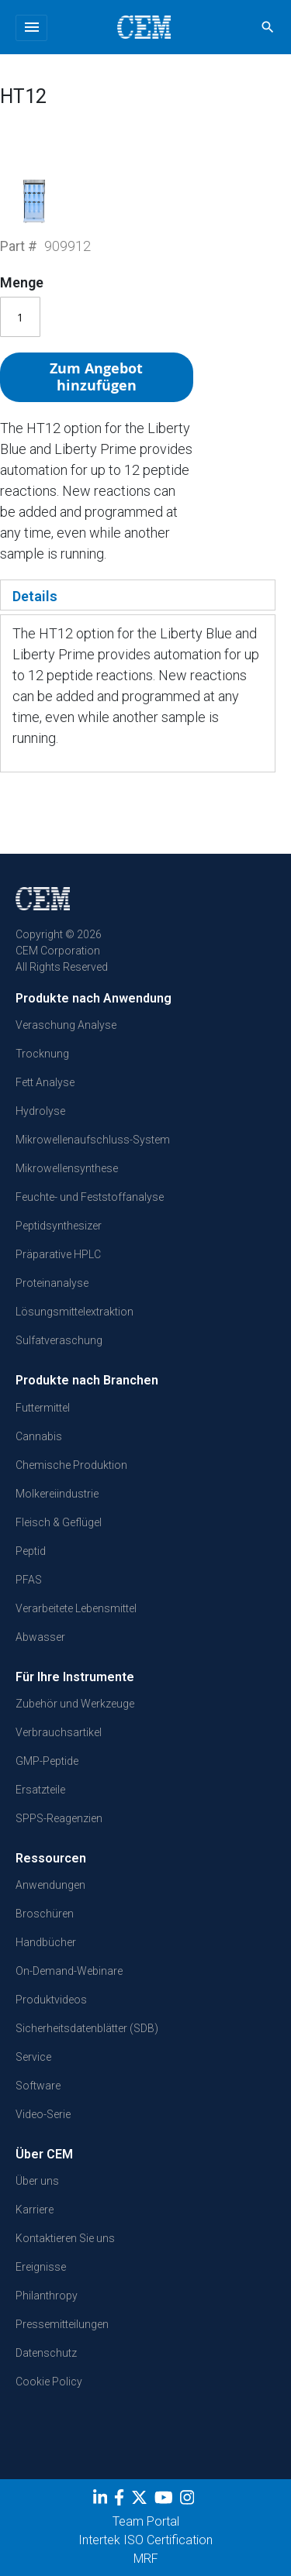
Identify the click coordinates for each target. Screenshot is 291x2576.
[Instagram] (189, 2500)
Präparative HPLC (58, 1254)
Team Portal (146, 2521)
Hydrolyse (40, 1111)
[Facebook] (121, 2500)
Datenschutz (46, 2353)
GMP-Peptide (47, 1761)
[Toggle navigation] (31, 28)
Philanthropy (47, 2295)
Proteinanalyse (52, 1283)
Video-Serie (43, 2114)
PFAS (29, 1579)
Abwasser (40, 1637)
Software (38, 2085)
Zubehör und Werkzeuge (75, 1703)
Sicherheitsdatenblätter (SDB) (87, 2028)
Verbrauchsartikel (59, 1732)
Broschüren (45, 1913)
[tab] (137, 595)
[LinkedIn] (102, 2500)
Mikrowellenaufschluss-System (93, 1139)
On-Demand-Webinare (69, 1971)
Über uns (37, 2181)
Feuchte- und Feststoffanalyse (90, 1197)
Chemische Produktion (71, 1465)
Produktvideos (51, 1999)
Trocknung (42, 1053)
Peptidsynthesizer (59, 1225)
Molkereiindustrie (57, 1493)
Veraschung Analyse (66, 1025)
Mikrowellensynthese (67, 1168)
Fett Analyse (45, 1082)
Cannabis (39, 1436)
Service (33, 2057)
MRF (145, 2558)
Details (34, 596)
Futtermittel (43, 1407)
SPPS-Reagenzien (59, 1818)
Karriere (35, 2209)
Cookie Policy (49, 2381)
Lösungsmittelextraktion (74, 1311)
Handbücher (46, 1942)
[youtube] (165, 2500)
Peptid (31, 1551)
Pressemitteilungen (62, 2324)
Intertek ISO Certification (145, 2540)
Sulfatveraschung (59, 1340)
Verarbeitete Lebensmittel (76, 1608)
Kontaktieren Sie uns (65, 2238)
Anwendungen (50, 1885)
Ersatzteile (40, 1789)
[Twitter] (141, 2500)
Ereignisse (41, 2267)
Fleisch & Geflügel (59, 1522)
